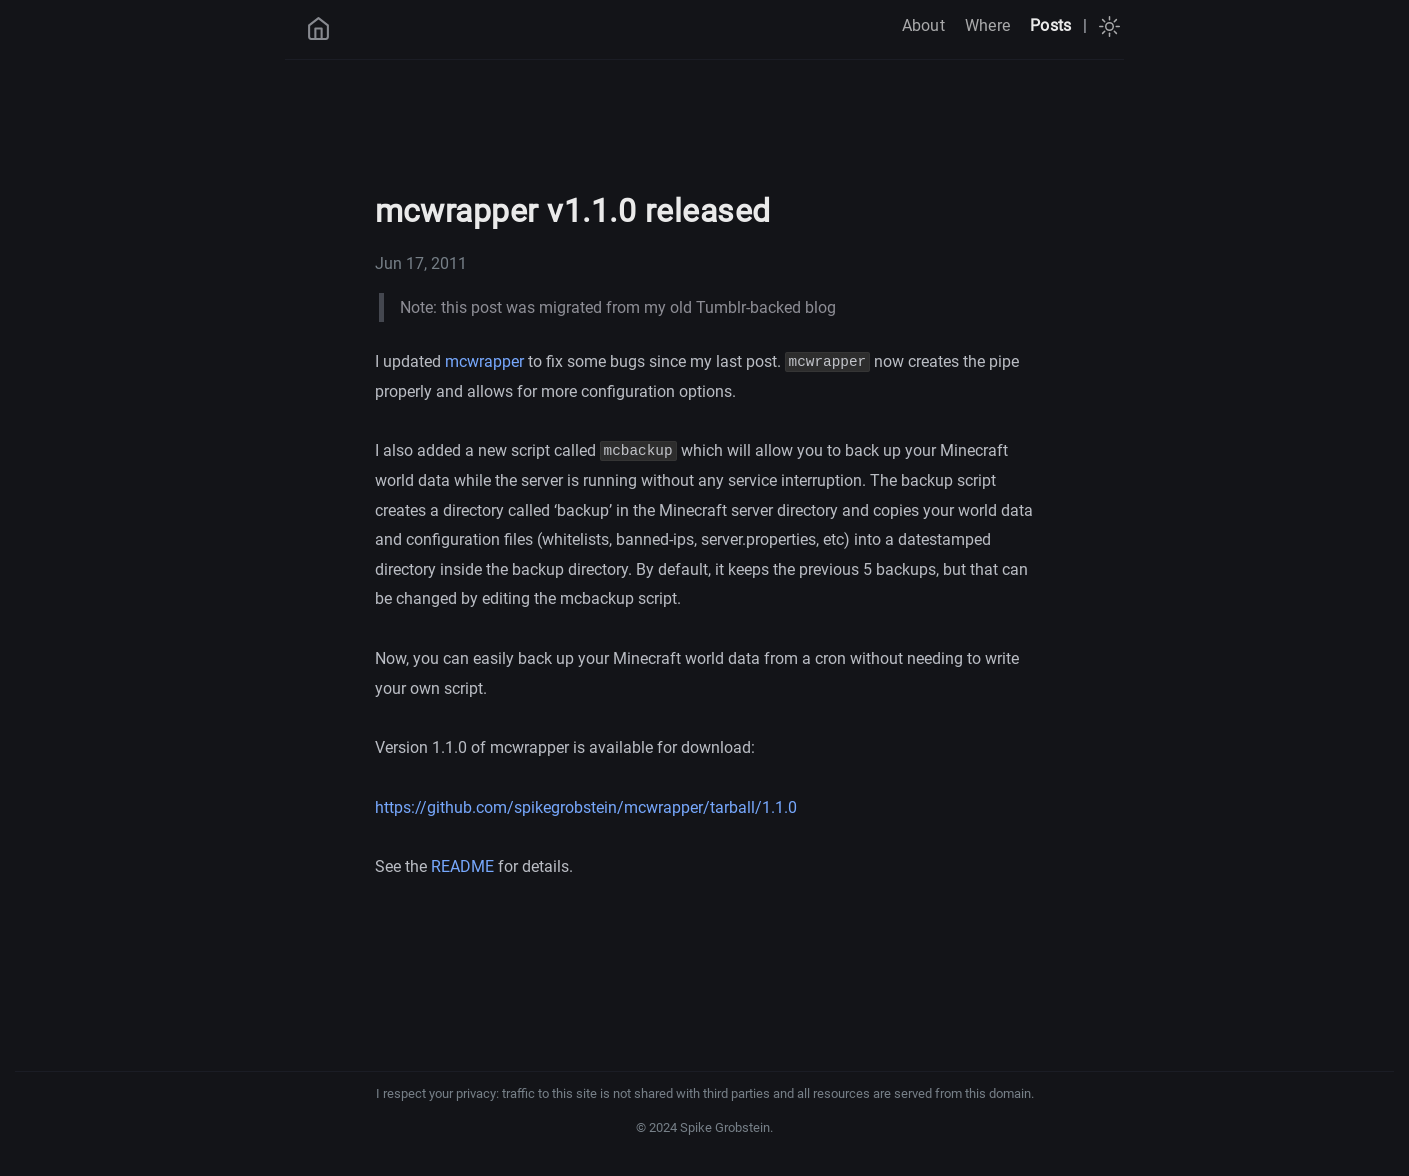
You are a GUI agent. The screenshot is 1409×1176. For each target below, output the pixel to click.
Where (987, 25)
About (923, 25)
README (462, 866)
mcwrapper (484, 361)
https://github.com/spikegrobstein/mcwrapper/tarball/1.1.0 (586, 807)
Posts (1050, 25)
